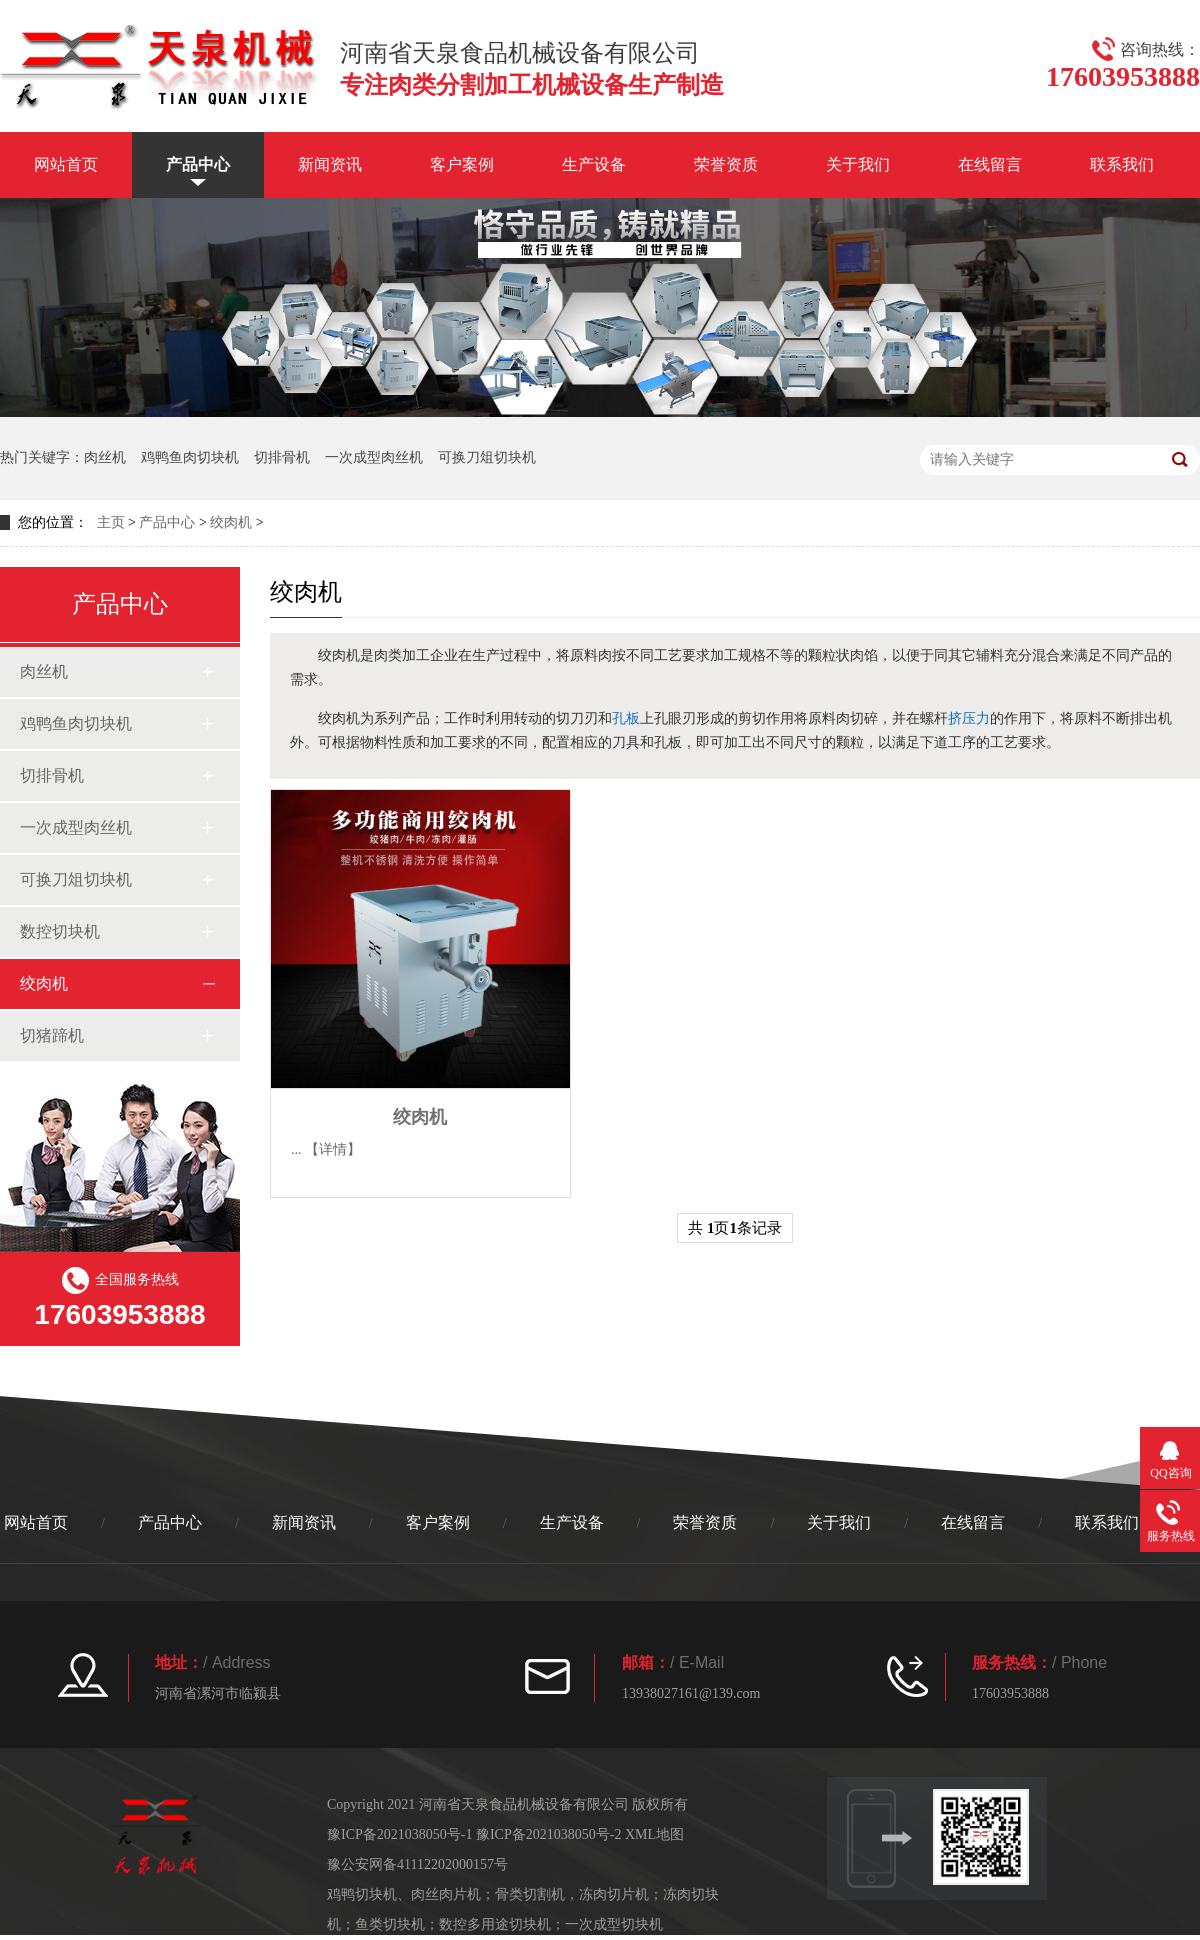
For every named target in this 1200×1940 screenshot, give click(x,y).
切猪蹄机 (52, 1035)
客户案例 (462, 164)
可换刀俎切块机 (487, 457)
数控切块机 (60, 931)
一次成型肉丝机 (374, 457)
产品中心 (198, 164)
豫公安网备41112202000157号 (417, 1864)
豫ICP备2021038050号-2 (548, 1834)
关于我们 (858, 164)
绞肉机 (231, 522)
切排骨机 (282, 457)
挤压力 (969, 718)
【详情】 (333, 1149)
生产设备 (594, 164)
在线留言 (990, 164)
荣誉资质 (726, 164)
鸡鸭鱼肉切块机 (190, 457)
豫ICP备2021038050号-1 (399, 1834)
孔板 (626, 718)
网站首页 (66, 164)
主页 (111, 522)
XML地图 (654, 1834)
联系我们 (1122, 164)
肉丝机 (105, 457)
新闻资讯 (330, 164)
